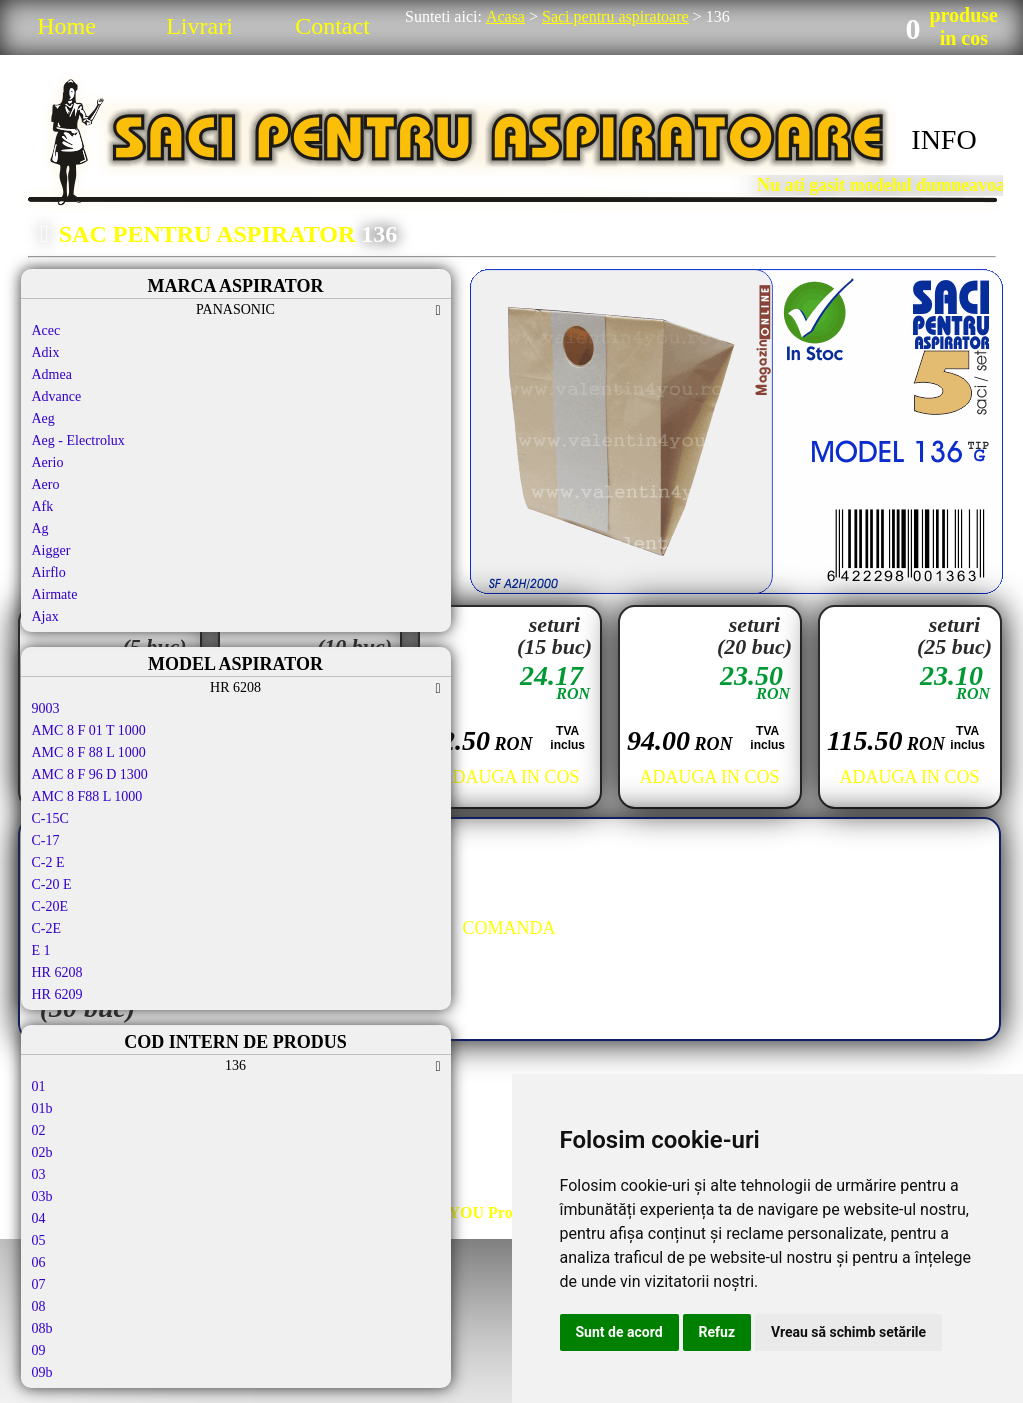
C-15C (50, 818)
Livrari (199, 26)
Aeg (43, 418)
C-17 (46, 840)
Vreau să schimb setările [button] (848, 1332)
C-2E (47, 928)
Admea (52, 374)
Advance (57, 396)
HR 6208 (57, 972)
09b (42, 1372)
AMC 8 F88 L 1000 (87, 796)
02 (39, 1130)
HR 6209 (57, 994)
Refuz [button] (717, 1332)
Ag (40, 528)
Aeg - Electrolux (78, 440)
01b (42, 1108)
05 (39, 1240)
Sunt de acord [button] (619, 1332)
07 (39, 1284)
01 (39, 1086)
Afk (43, 506)
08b (42, 1328)
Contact (332, 26)
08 (39, 1306)
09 (39, 1350)
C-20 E (52, 884)
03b (42, 1196)
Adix (46, 352)
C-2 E (48, 862)
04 (39, 1218)
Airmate (55, 594)
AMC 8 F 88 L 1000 (89, 752)
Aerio (48, 462)
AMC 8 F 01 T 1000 (89, 730)
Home (66, 26)
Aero (46, 484)
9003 (46, 708)
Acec (46, 330)
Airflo (49, 572)
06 (39, 1262)
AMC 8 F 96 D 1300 (90, 774)
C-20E (50, 906)
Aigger (51, 550)
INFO (943, 139)
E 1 (41, 950)
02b (42, 1152)
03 (39, 1174)
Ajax (45, 616)
